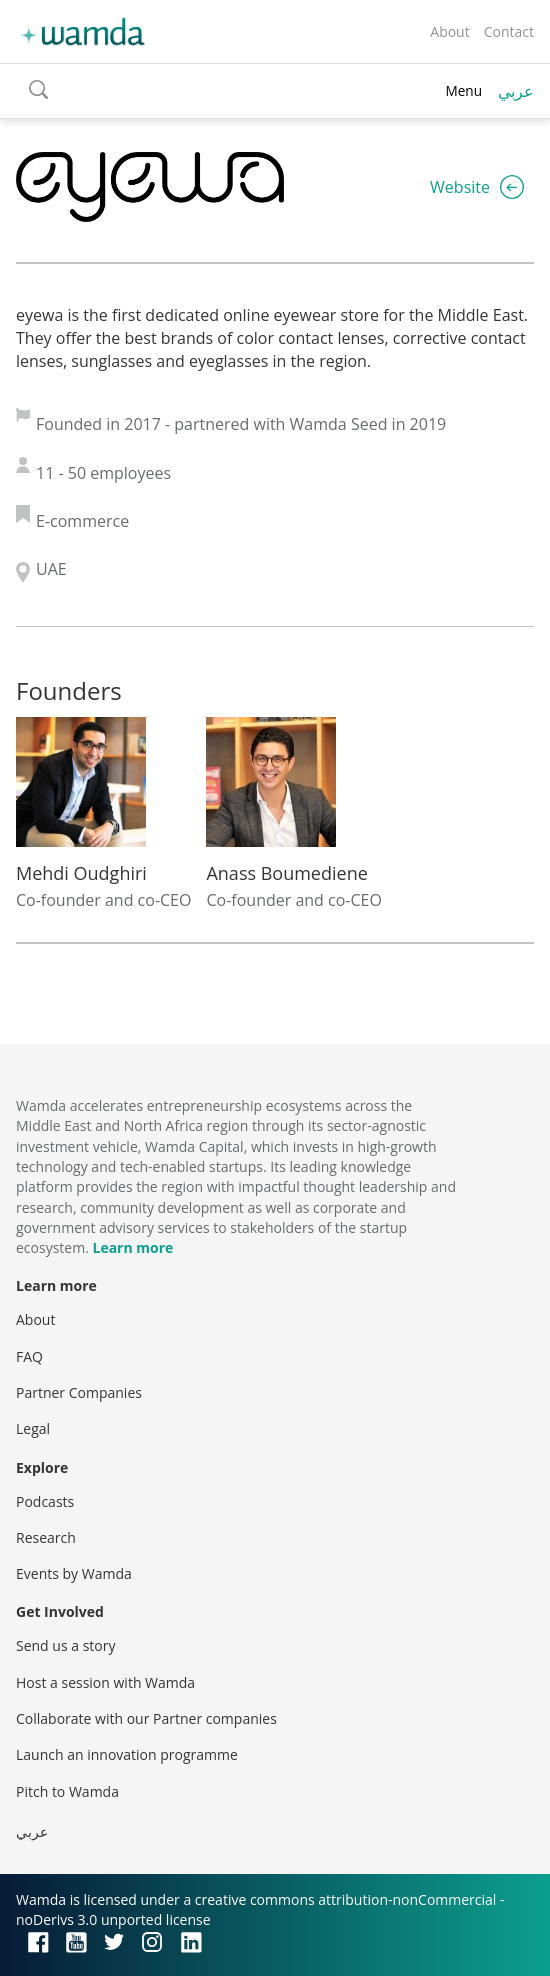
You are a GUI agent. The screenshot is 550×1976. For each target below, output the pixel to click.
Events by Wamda (74, 1573)
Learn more (132, 1247)
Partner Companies (79, 1392)
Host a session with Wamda (105, 1682)
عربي (516, 91)
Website (460, 187)
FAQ (29, 1356)
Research (46, 1537)
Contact (509, 31)
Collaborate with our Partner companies (146, 1718)
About (449, 31)
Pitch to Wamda (67, 1791)
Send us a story (65, 1645)
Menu (463, 90)
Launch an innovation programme (127, 1754)
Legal (33, 1428)
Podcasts (45, 1501)
